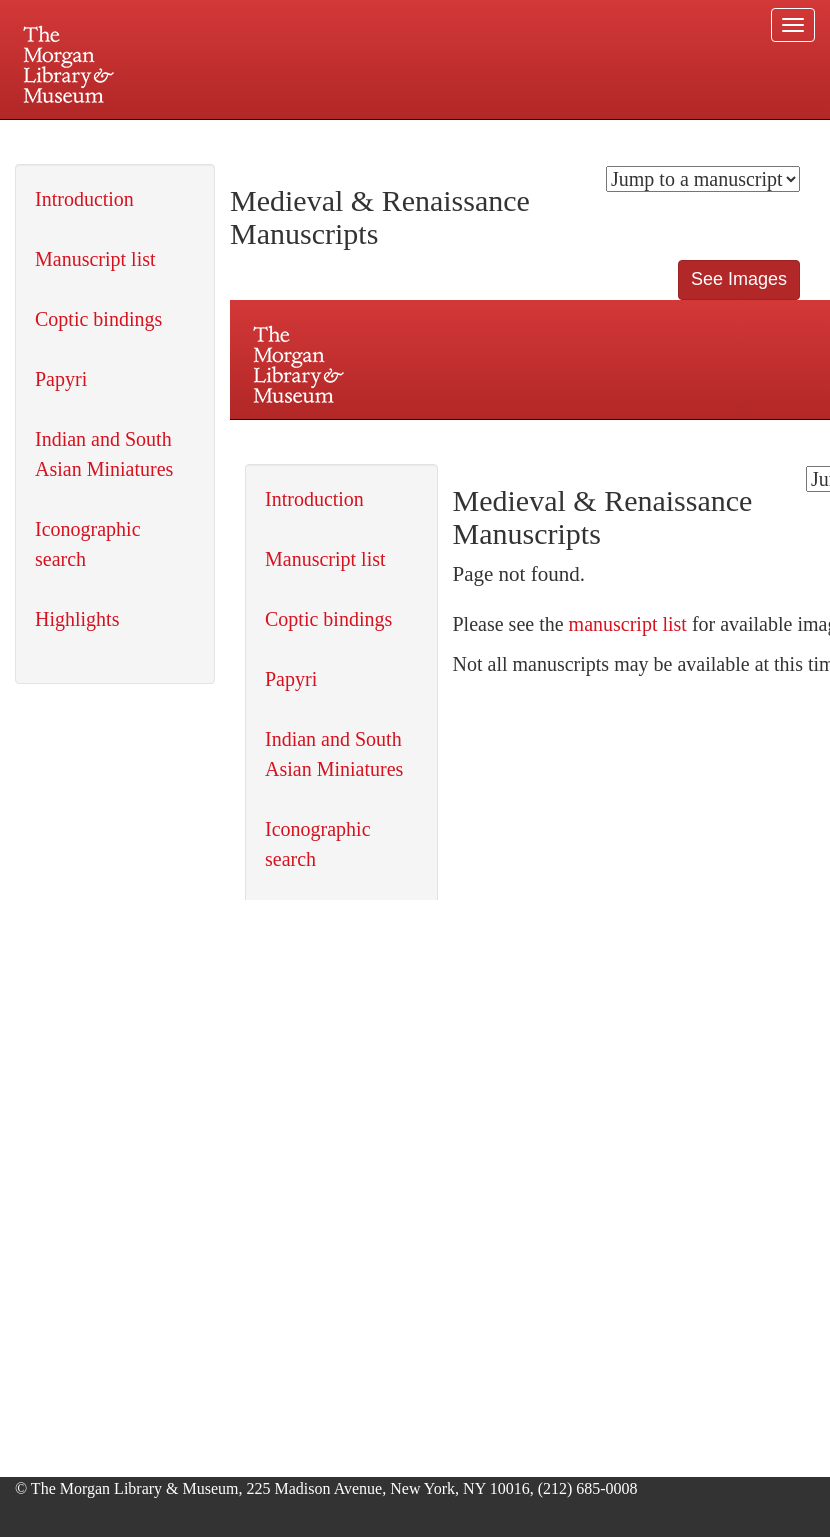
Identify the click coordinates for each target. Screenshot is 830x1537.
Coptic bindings (98, 319)
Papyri (61, 379)
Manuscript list (95, 259)
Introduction (84, 199)
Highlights (77, 619)
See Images (739, 279)
